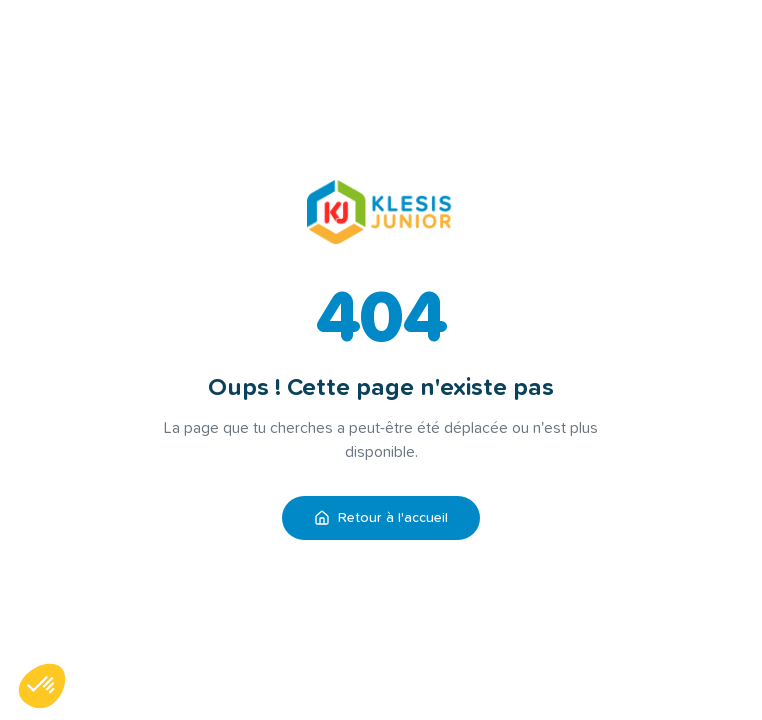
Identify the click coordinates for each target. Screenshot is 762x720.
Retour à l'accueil (381, 518)
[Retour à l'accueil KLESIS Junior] (381, 212)
